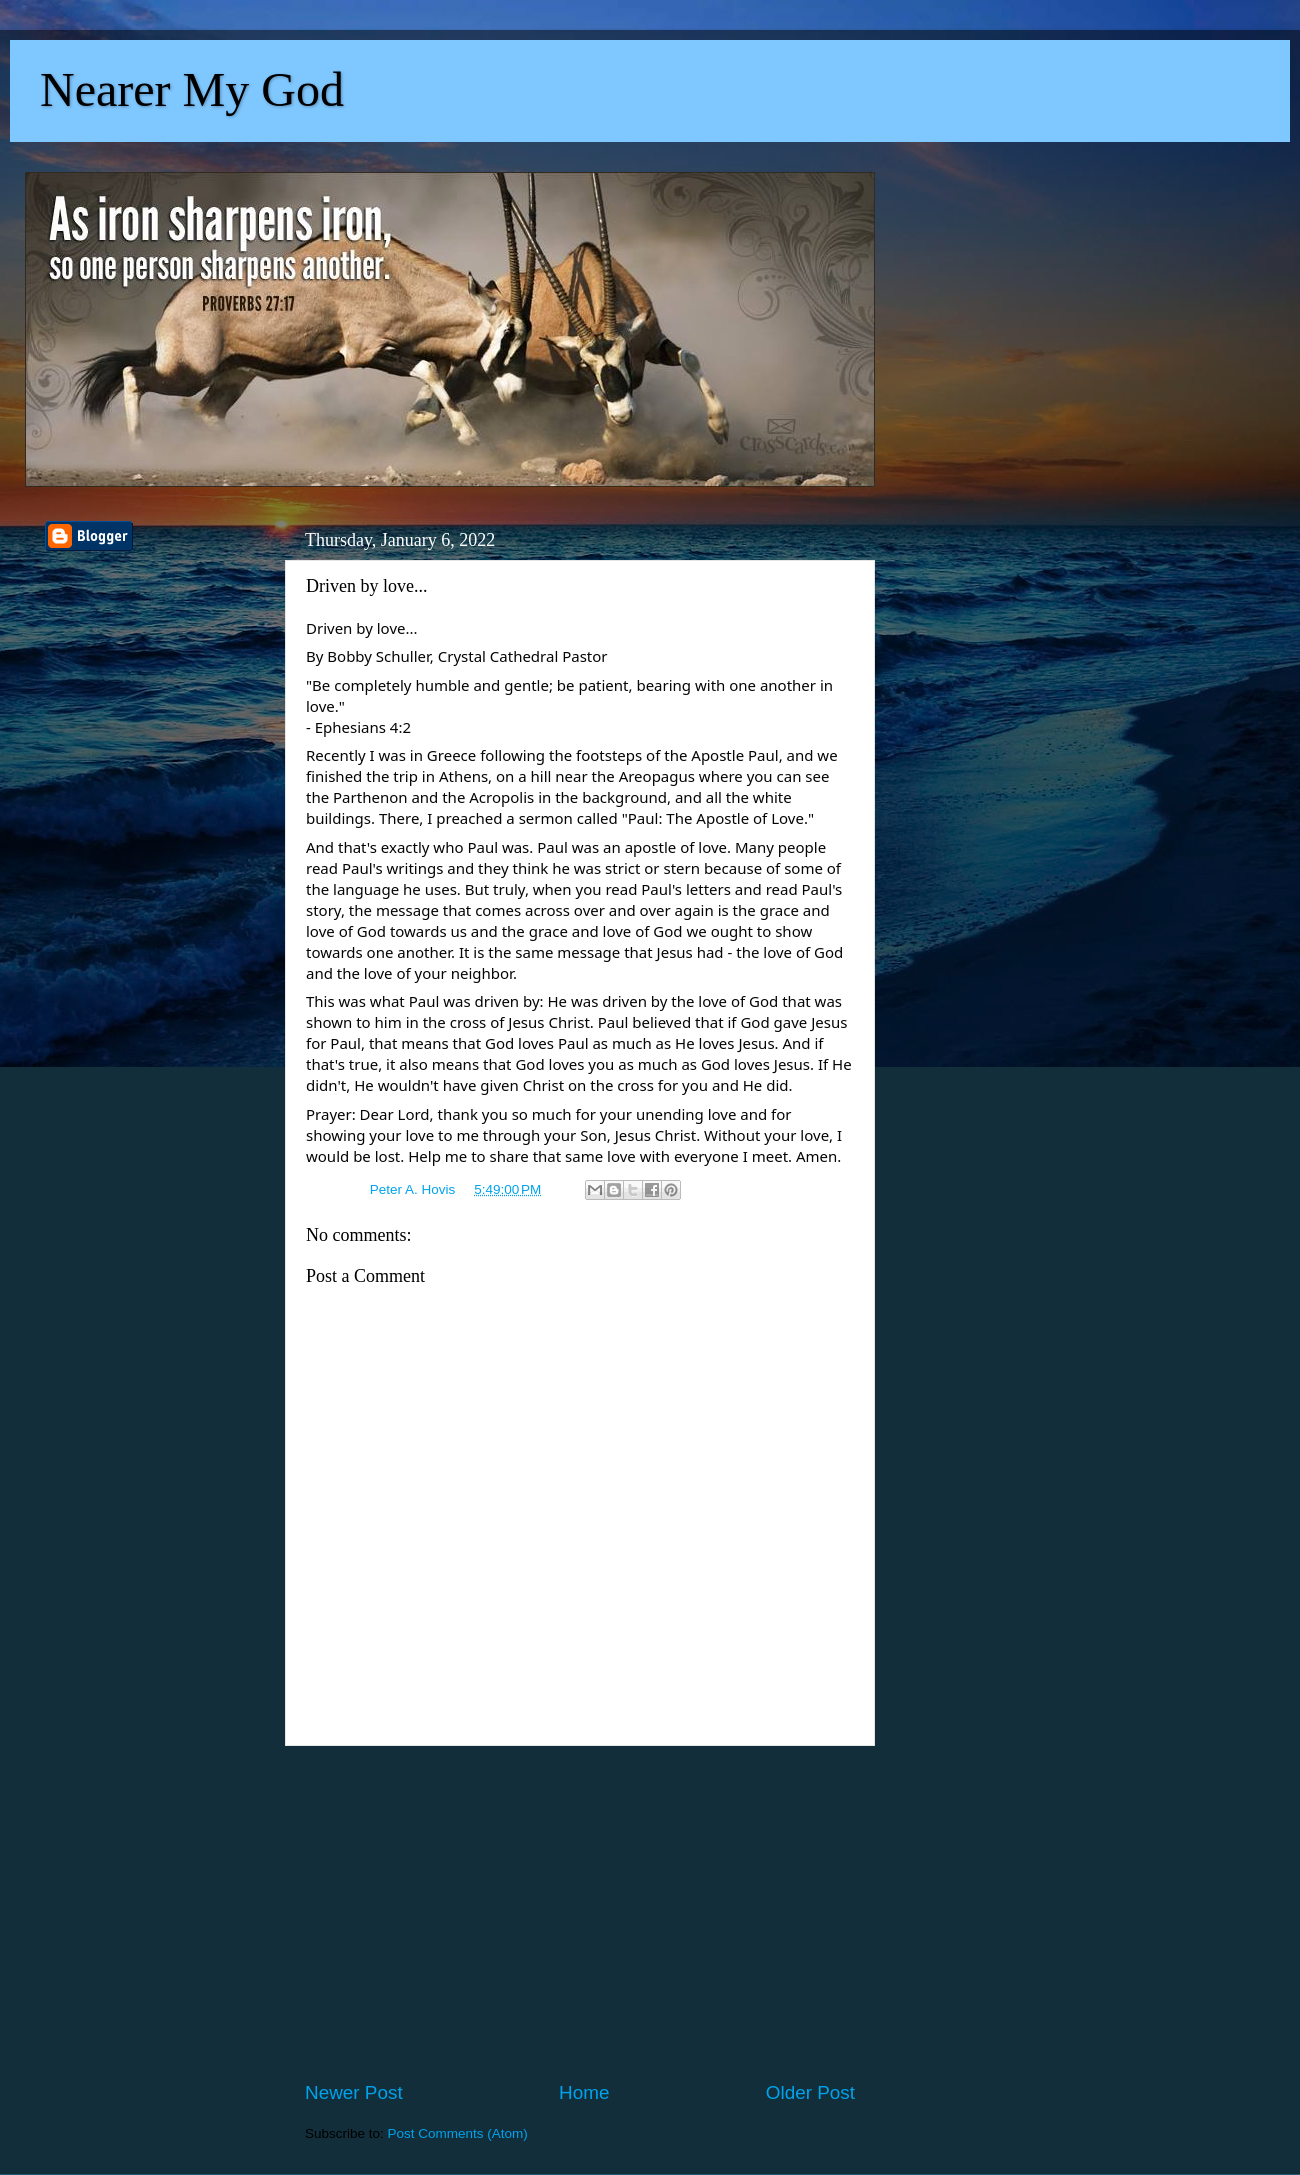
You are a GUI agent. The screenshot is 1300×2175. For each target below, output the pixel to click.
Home (584, 2092)
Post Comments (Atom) (458, 2133)
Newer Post (354, 2092)
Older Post (810, 2092)
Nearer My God (192, 89)
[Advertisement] (580, 1913)
